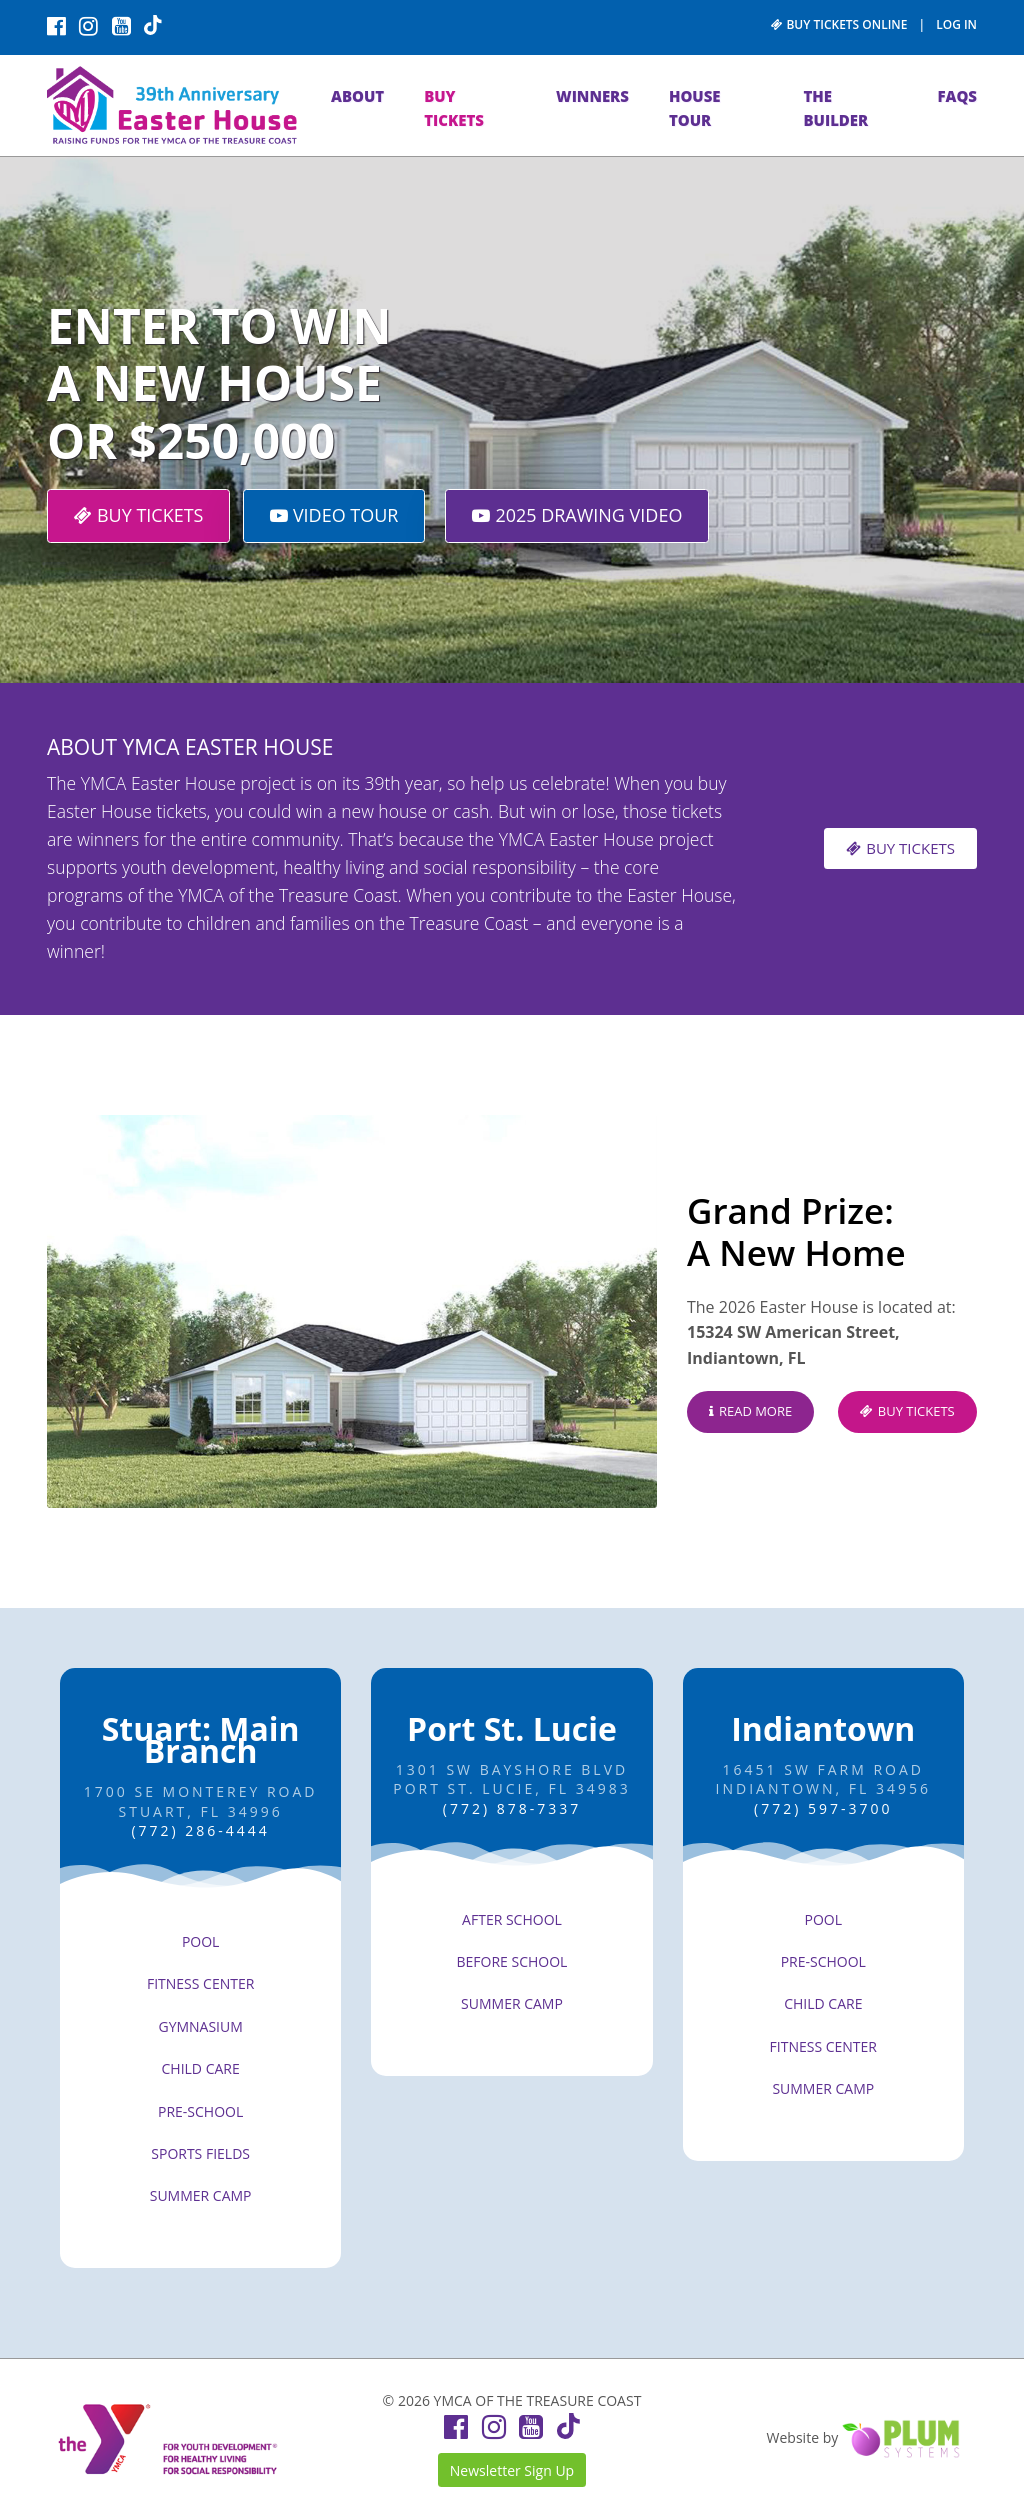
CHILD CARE (201, 2068)
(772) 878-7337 (512, 1808)
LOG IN (956, 24)
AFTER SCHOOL (512, 1919)
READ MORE (750, 1411)
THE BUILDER (835, 108)
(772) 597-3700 (823, 1808)
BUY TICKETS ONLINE (839, 24)
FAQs (957, 96)
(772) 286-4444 (200, 1830)
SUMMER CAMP (201, 2195)
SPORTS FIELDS (200, 2153)
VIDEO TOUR (334, 515)
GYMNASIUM (200, 2026)
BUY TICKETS (454, 108)
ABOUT (357, 96)
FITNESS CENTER (200, 1983)
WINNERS (592, 96)
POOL (201, 1941)
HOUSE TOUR (695, 108)
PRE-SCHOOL (200, 2111)
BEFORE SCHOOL (512, 1961)
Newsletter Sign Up (512, 2470)
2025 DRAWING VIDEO (577, 515)
